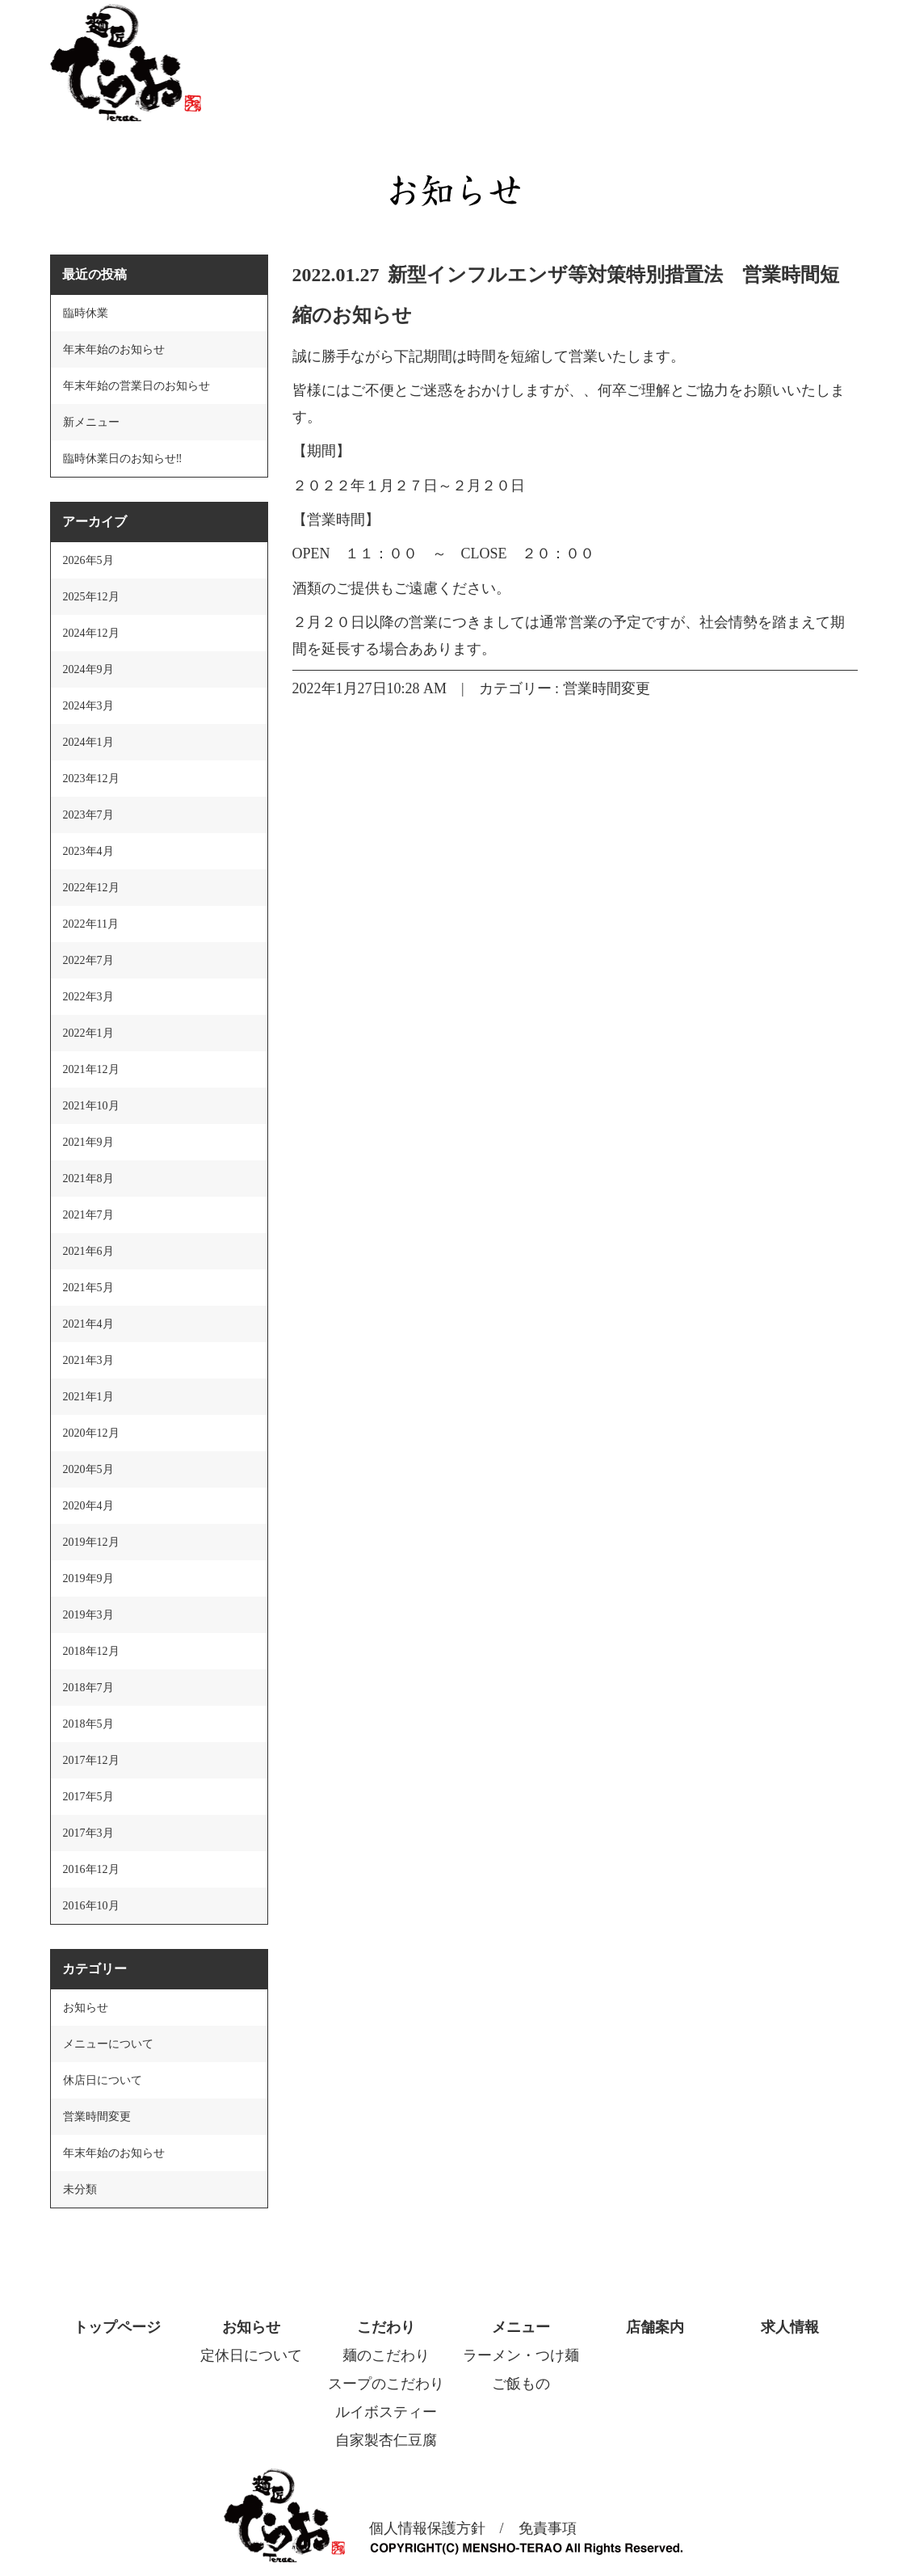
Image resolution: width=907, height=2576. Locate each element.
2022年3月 (88, 997)
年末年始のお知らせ (114, 349)
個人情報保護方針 (427, 2528)
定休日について (251, 2355)
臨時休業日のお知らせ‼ (123, 458)
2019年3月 (88, 1615)
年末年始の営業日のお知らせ (136, 386)
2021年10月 (91, 1106)
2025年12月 (91, 597)
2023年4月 (88, 851)
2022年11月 (91, 924)
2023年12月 (91, 778)
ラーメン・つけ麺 (521, 2355)
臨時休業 (85, 313)
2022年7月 (88, 960)
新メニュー (91, 422)
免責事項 (548, 2528)
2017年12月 (91, 1760)
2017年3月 (88, 1833)
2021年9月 (88, 1142)
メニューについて (108, 2044)
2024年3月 (88, 706)
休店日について (102, 2080)
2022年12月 (91, 888)
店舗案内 (655, 2327)
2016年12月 (91, 1869)
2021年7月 (88, 1215)
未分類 (80, 2189)
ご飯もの (521, 2384)
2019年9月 (88, 1578)
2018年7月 (88, 1688)
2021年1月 (88, 1397)
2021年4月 (88, 1324)
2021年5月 (88, 1288)
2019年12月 (91, 1542)
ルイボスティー (386, 2412)
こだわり (386, 2327)
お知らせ (85, 2007)
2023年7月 (88, 815)
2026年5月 (88, 560)
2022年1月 (88, 1033)
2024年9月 (88, 669)
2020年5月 (88, 1469)
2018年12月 (91, 1651)
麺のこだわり (386, 2355)
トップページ (117, 2327)
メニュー (521, 2327)
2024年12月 (91, 633)
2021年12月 (91, 1069)
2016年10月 (91, 1906)
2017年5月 (88, 1797)
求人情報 (790, 2327)
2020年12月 (91, 1433)
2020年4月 (88, 1506)
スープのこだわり (386, 2384)
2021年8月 (88, 1178)
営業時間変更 (606, 688)
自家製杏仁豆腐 (386, 2440)
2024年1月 (88, 742)
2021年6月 (88, 1251)
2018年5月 (88, 1724)
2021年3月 (88, 1360)
